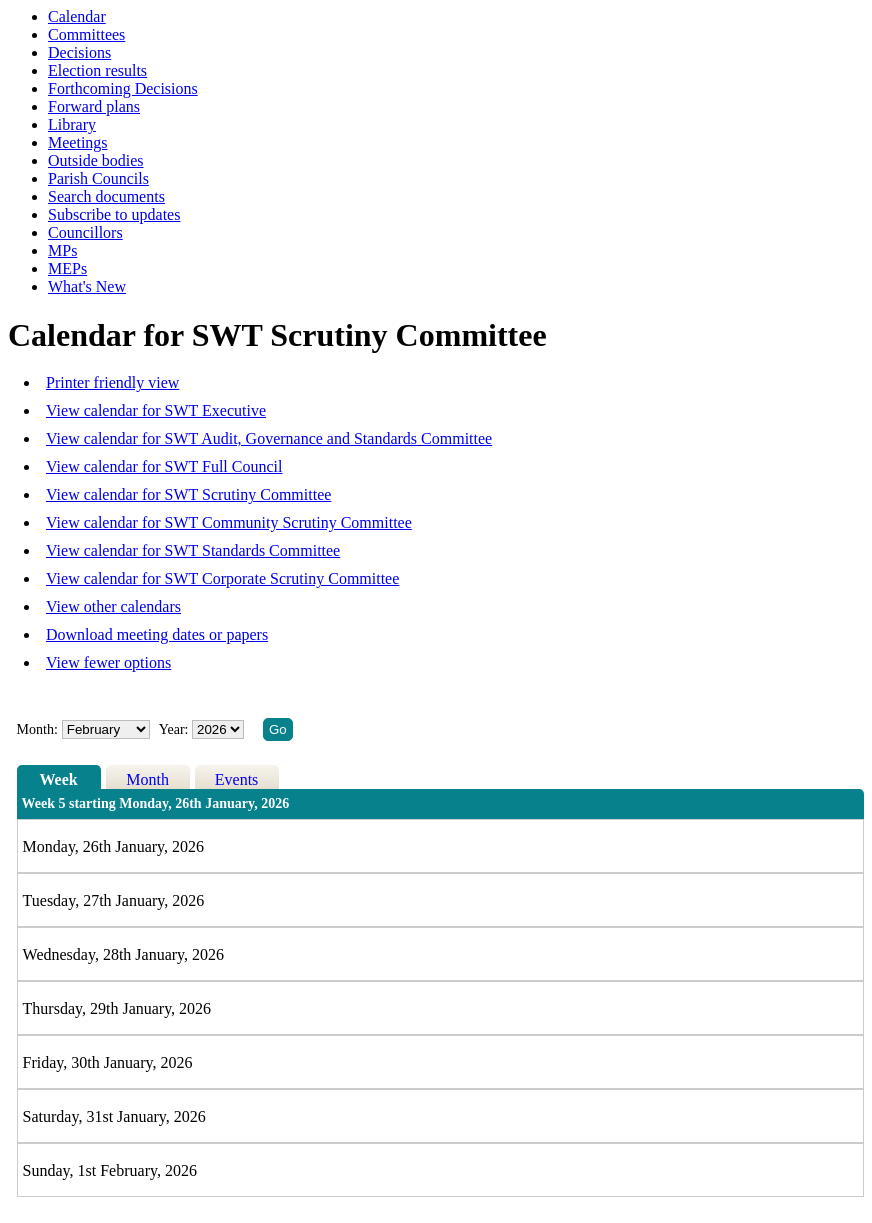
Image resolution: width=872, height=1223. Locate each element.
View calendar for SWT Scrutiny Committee (188, 494)
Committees (86, 34)
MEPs (67, 268)
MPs (62, 250)
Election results (97, 70)
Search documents (106, 196)
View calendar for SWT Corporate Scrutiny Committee (222, 578)
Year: (175, 729)
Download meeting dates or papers (157, 634)
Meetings (78, 142)
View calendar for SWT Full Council (164, 466)
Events (237, 779)
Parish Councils (98, 178)
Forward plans (94, 106)
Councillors (85, 232)
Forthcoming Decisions (123, 88)
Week (58, 779)
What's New (87, 286)
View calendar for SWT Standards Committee (193, 550)
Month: (37, 729)
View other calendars (113, 606)
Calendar (77, 16)
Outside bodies (96, 160)
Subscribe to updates (114, 214)
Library (72, 124)
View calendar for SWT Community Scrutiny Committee (229, 522)
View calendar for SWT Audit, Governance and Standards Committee (269, 438)
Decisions (79, 52)
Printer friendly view (112, 382)
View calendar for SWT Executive (156, 410)
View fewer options (108, 662)
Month (147, 779)
